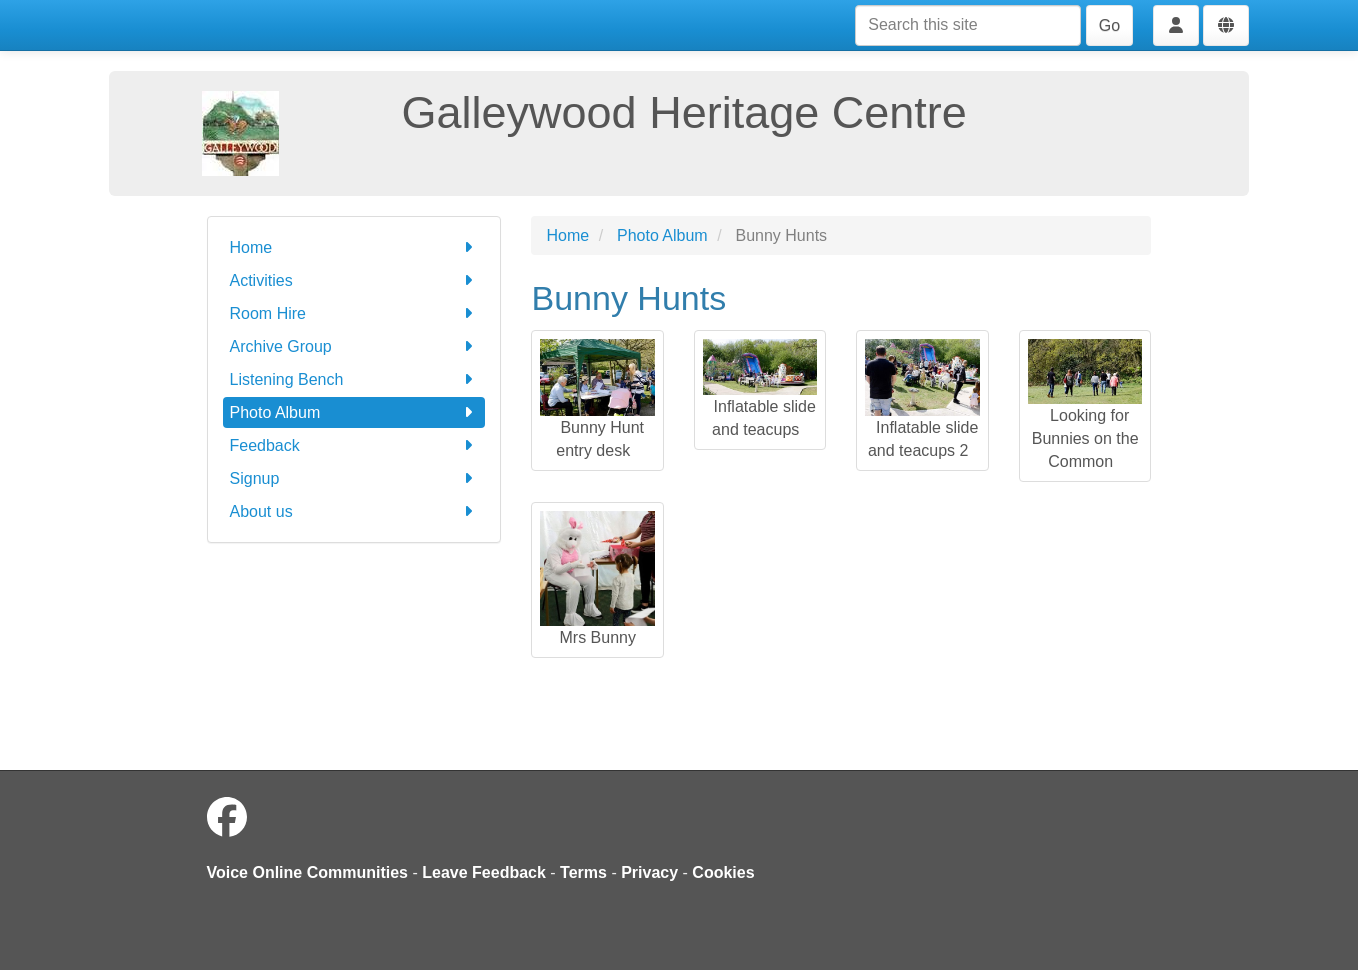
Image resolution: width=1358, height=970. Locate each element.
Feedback (354, 445)
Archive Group (354, 346)
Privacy (649, 872)
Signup (354, 478)
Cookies (723, 872)
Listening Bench (354, 379)
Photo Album (354, 412)
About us (354, 511)
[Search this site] (968, 25)
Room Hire (354, 313)
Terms (583, 872)
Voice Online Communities (308, 872)
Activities (354, 280)
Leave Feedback (484, 872)
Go (1109, 25)
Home (354, 247)
